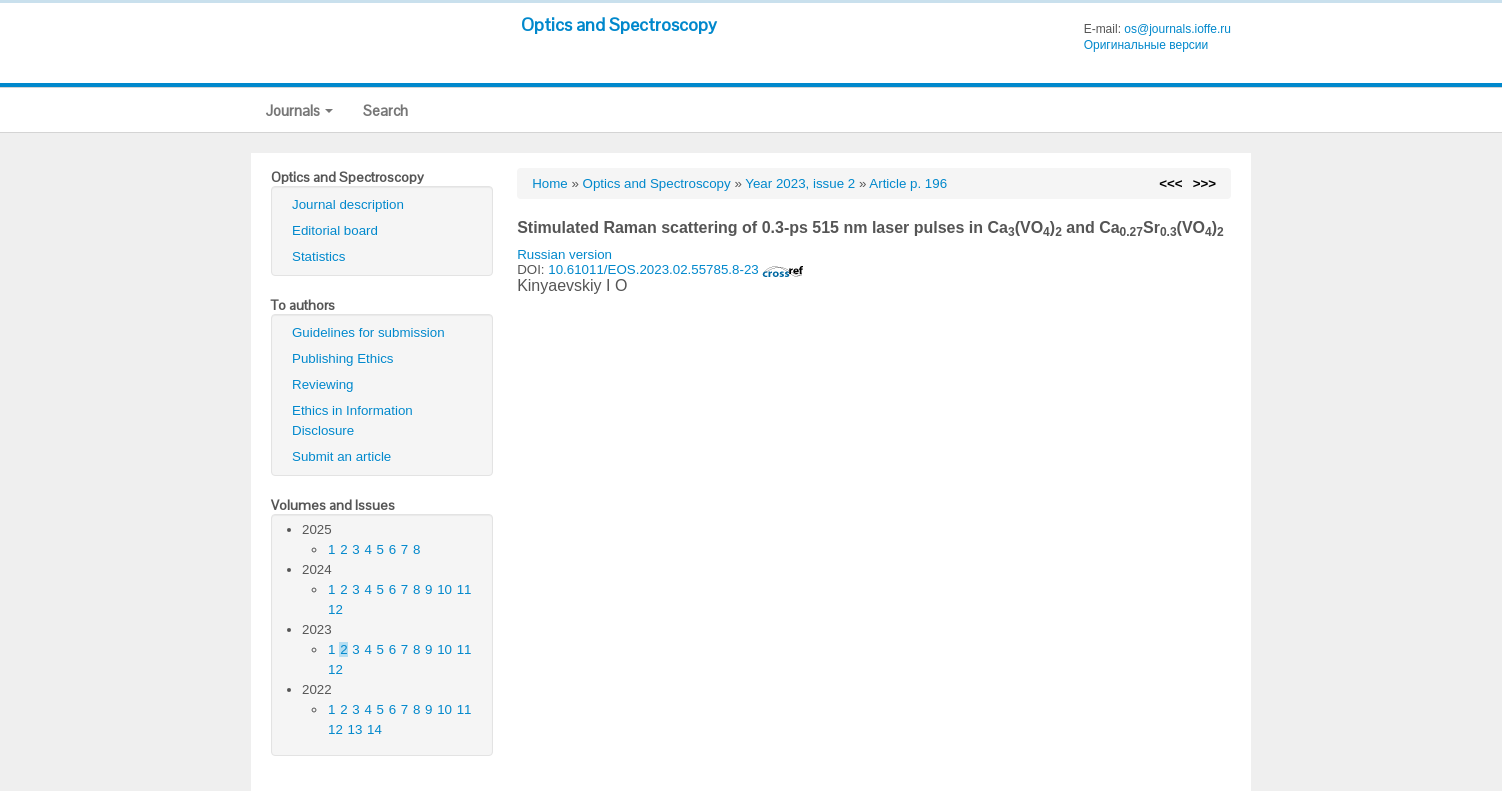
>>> (1204, 183)
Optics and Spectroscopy (619, 24)
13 (355, 729)
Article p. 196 (908, 183)
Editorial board (335, 230)
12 (335, 609)
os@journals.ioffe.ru (1177, 29)
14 (374, 729)
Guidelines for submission (368, 332)
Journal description (348, 204)
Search (385, 110)
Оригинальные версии (1146, 45)
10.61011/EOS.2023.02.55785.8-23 (676, 269)
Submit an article (341, 456)
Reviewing (323, 384)
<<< (1170, 183)
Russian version (564, 254)
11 (464, 589)
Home (550, 183)
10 (444, 589)
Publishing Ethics (343, 358)
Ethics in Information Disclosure (352, 420)
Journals (299, 110)
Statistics (318, 256)
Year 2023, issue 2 (800, 183)
